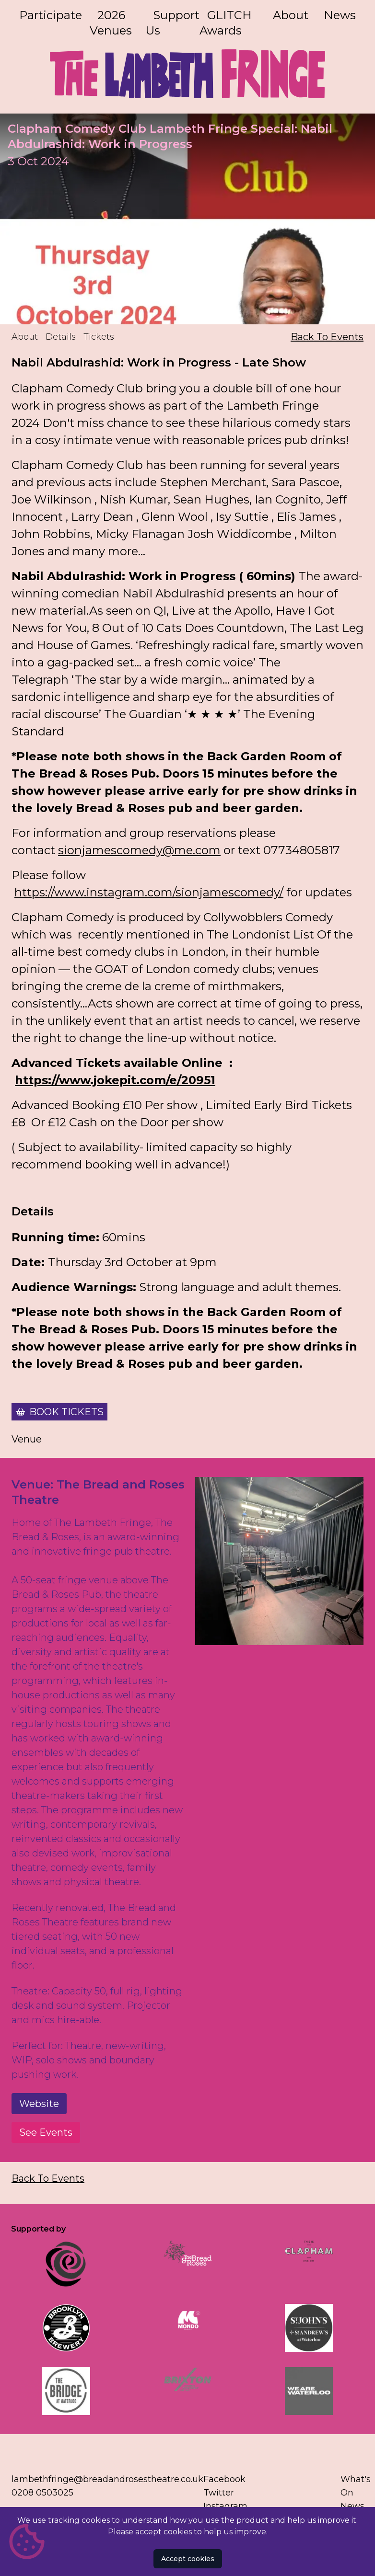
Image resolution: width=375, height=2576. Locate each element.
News (340, 15)
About (290, 15)
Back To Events (327, 337)
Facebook (224, 2479)
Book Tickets (66, 1412)
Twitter (218, 2492)
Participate (50, 15)
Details (61, 337)
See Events (45, 2132)
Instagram (225, 2506)
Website (39, 2103)
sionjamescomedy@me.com (139, 850)
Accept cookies (187, 2558)
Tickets (98, 337)
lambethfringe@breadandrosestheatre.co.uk (107, 2479)
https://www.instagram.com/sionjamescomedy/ (148, 892)
